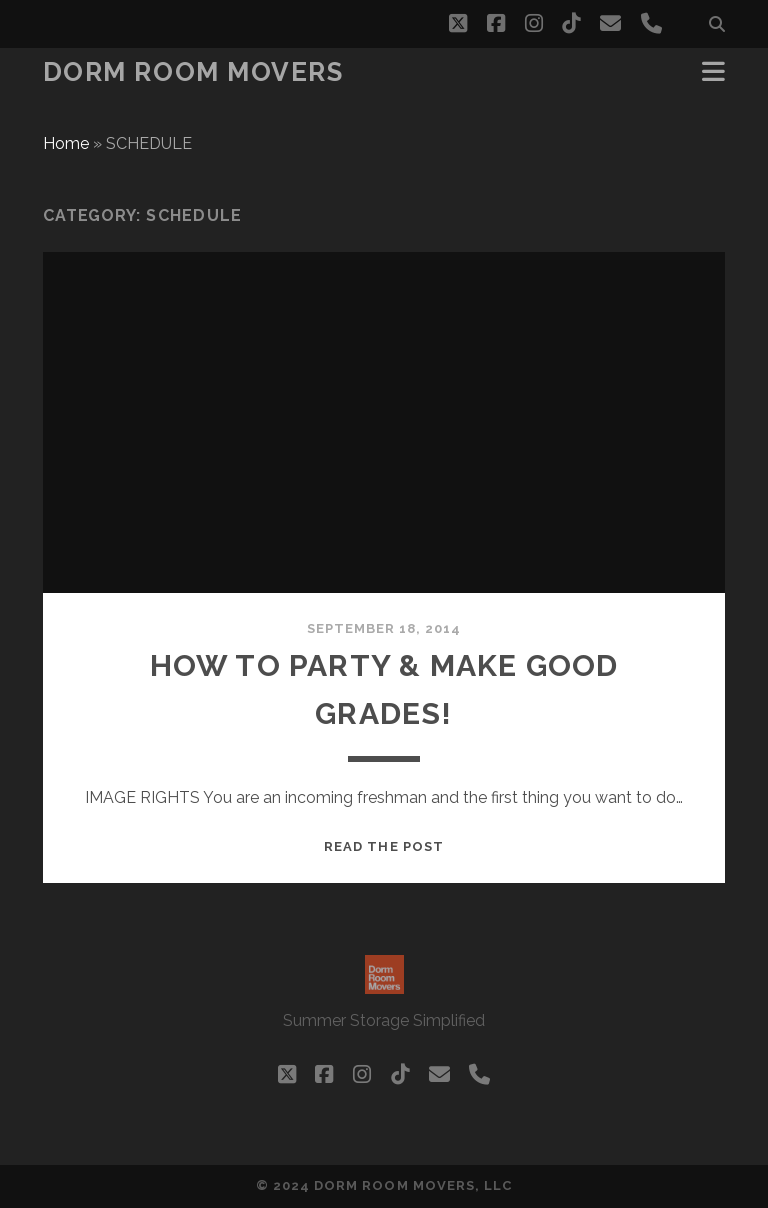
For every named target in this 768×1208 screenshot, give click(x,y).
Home (66, 143)
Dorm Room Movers (193, 72)
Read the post (384, 846)
